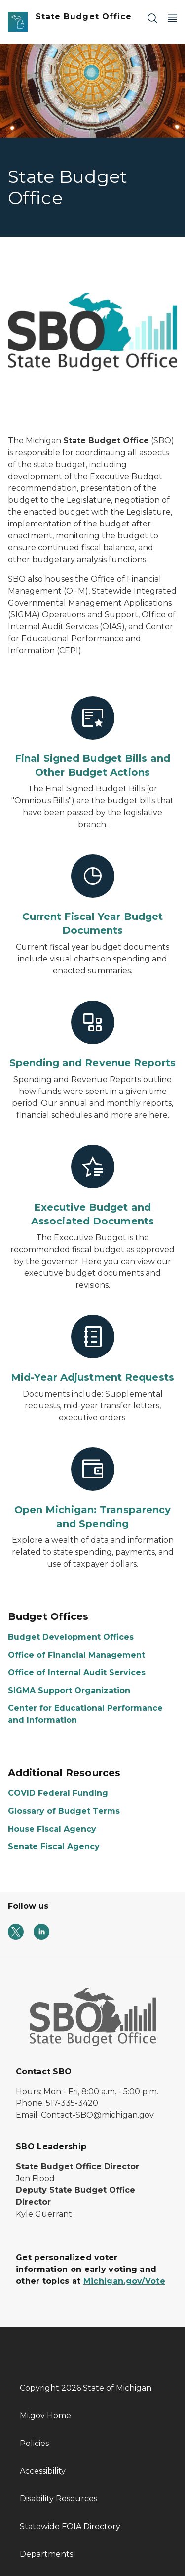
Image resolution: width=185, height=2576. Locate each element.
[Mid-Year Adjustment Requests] (92, 1349)
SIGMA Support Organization (69, 1690)
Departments (46, 2554)
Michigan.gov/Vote (124, 2281)
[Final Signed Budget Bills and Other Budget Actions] (92, 737)
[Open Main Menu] (172, 18)
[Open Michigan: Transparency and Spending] (92, 1488)
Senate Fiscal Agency (54, 1846)
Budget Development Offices (71, 1637)
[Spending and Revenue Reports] (92, 1035)
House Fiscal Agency (52, 1829)
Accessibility (43, 2471)
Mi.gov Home (45, 2415)
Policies (34, 2443)
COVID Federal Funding (58, 1793)
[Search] (152, 18)
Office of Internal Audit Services (77, 1672)
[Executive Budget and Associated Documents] (92, 1186)
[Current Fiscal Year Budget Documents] (92, 895)
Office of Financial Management (76, 1654)
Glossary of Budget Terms (64, 1811)
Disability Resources (58, 2498)
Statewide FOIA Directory (70, 2526)
